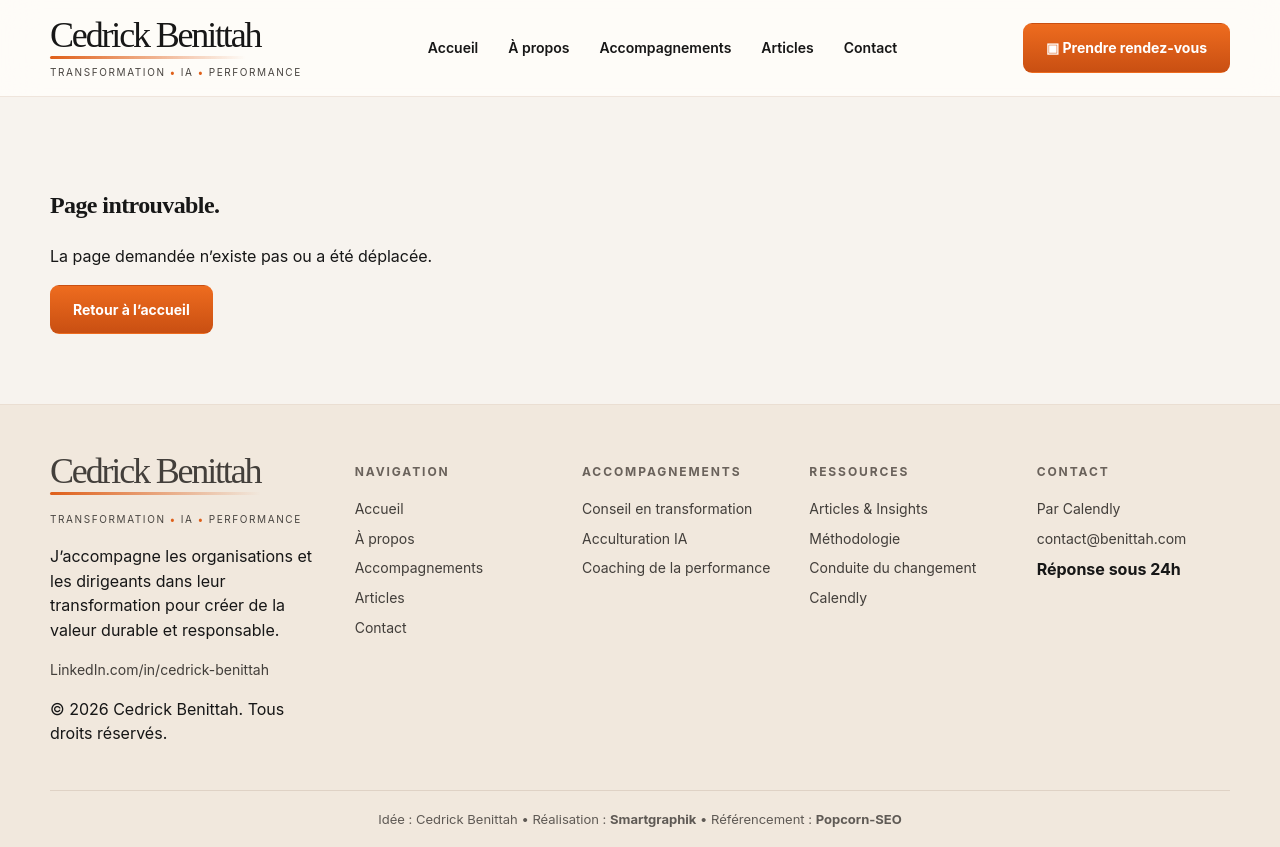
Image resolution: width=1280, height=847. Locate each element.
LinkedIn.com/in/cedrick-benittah (159, 669)
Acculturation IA (635, 538)
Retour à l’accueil (131, 309)
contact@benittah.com (1112, 538)
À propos (538, 47)
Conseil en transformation (667, 508)
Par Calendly (1079, 508)
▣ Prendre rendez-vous (1126, 47)
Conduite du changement (892, 567)
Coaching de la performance (676, 567)
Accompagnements (665, 47)
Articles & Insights (868, 508)
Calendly (838, 597)
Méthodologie (854, 538)
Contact (871, 47)
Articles (787, 47)
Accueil (453, 47)
